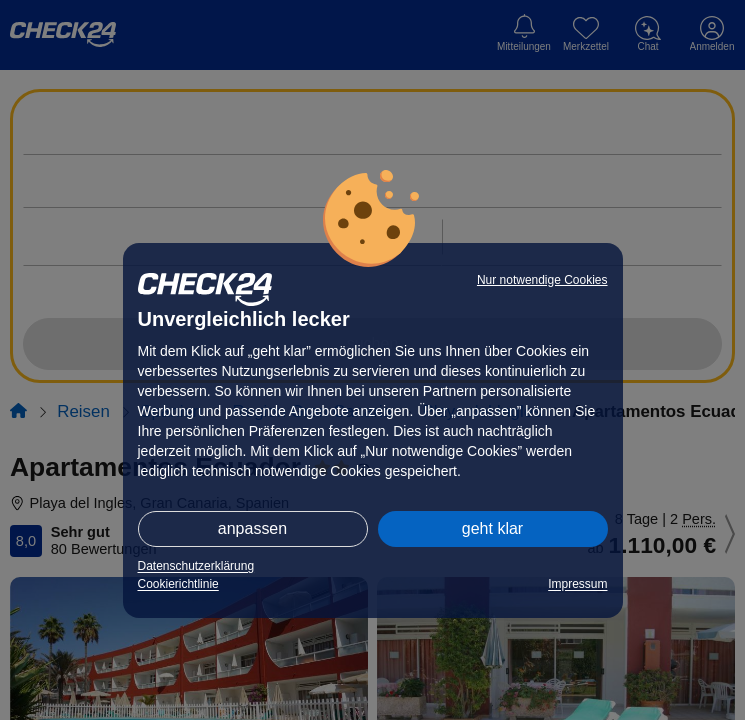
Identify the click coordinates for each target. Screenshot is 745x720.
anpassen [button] (252, 528)
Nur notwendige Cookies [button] (542, 280)
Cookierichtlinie (178, 584)
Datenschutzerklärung (196, 566)
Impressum (577, 584)
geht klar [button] (492, 528)
